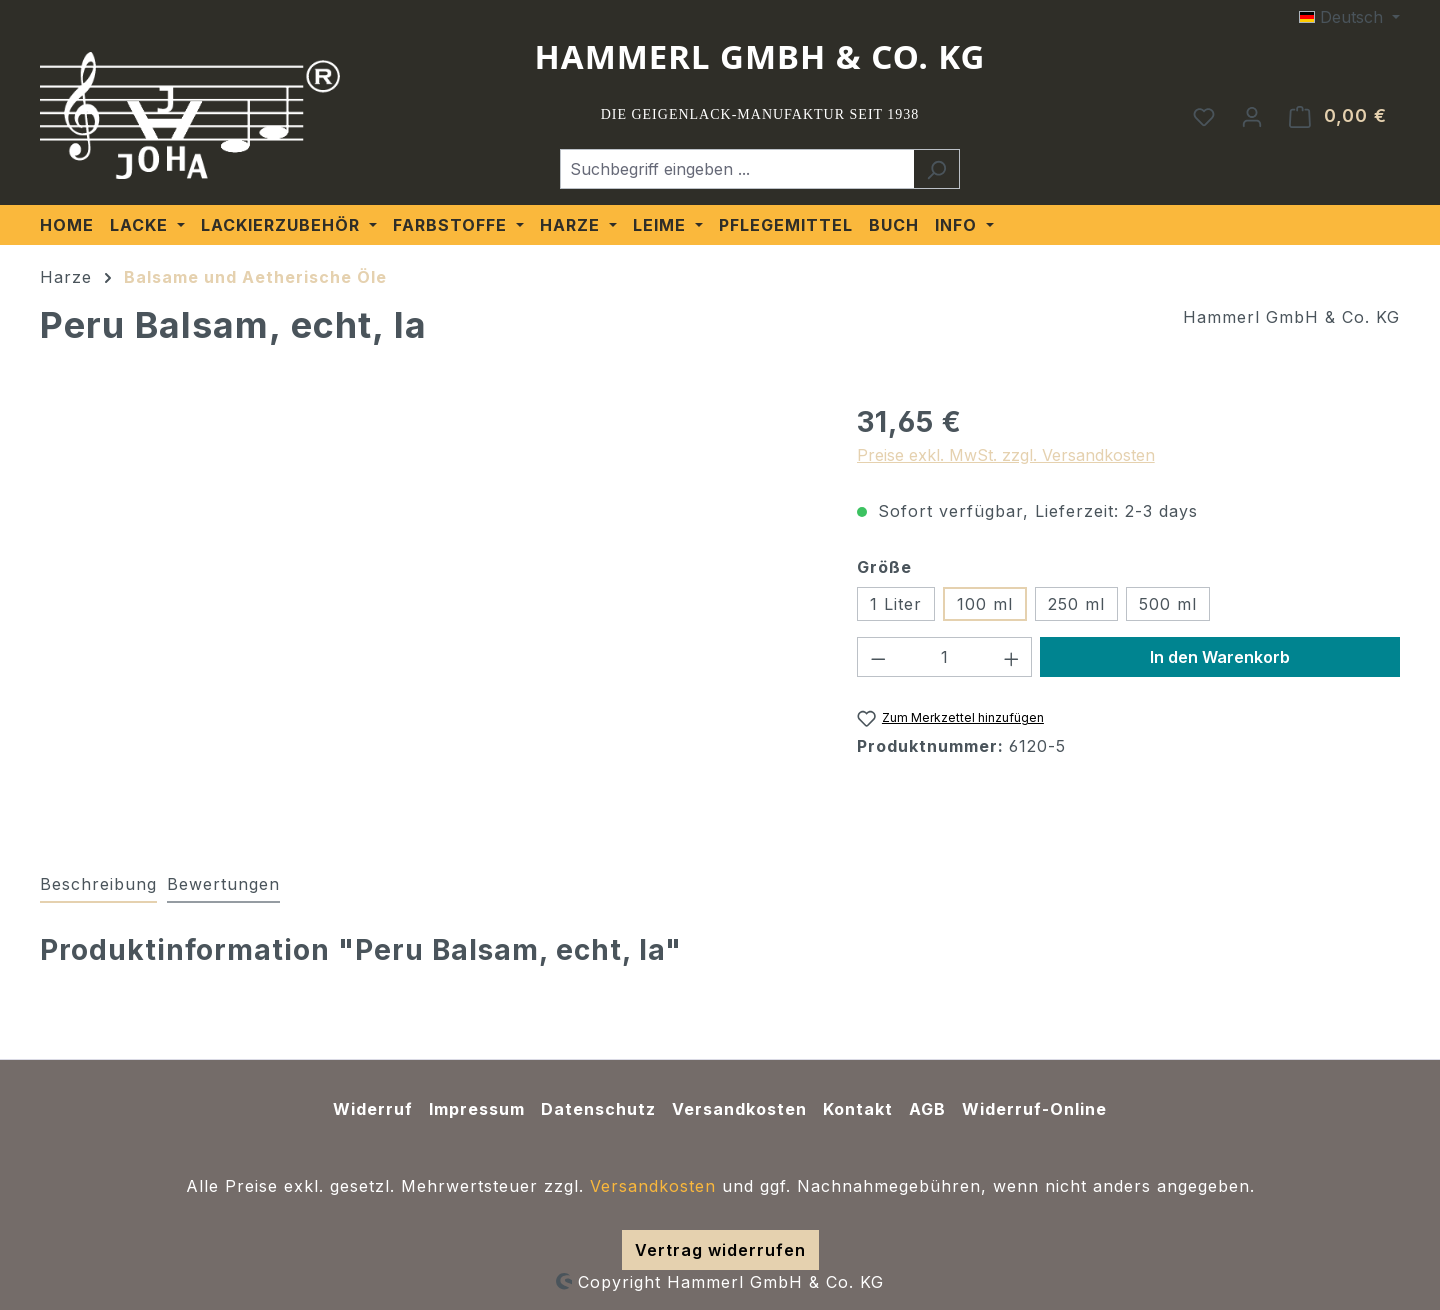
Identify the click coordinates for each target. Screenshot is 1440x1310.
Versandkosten (739, 1109)
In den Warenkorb (1220, 657)
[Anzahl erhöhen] (1012, 657)
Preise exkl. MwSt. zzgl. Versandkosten (1006, 455)
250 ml (1076, 604)
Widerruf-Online (1034, 1109)
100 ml (985, 604)
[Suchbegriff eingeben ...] (737, 169)
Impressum (477, 1109)
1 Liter (896, 604)
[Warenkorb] (1338, 116)
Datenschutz (598, 1109)
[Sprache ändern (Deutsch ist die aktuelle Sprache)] (1349, 17)
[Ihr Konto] (1252, 116)
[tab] (98, 885)
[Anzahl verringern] (878, 657)
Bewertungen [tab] (223, 884)
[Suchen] (936, 169)
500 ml (1168, 604)
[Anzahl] (944, 657)
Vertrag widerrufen (720, 1250)
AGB (927, 1109)
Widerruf (373, 1109)
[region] (428, 616)
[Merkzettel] (1204, 116)
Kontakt (858, 1109)
